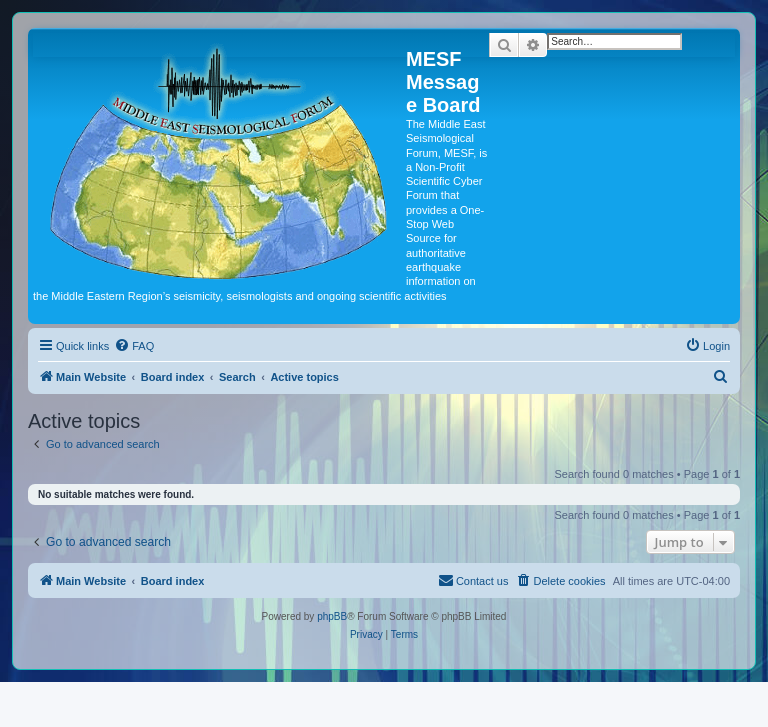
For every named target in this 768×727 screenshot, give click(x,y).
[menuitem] (134, 346)
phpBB (332, 616)
